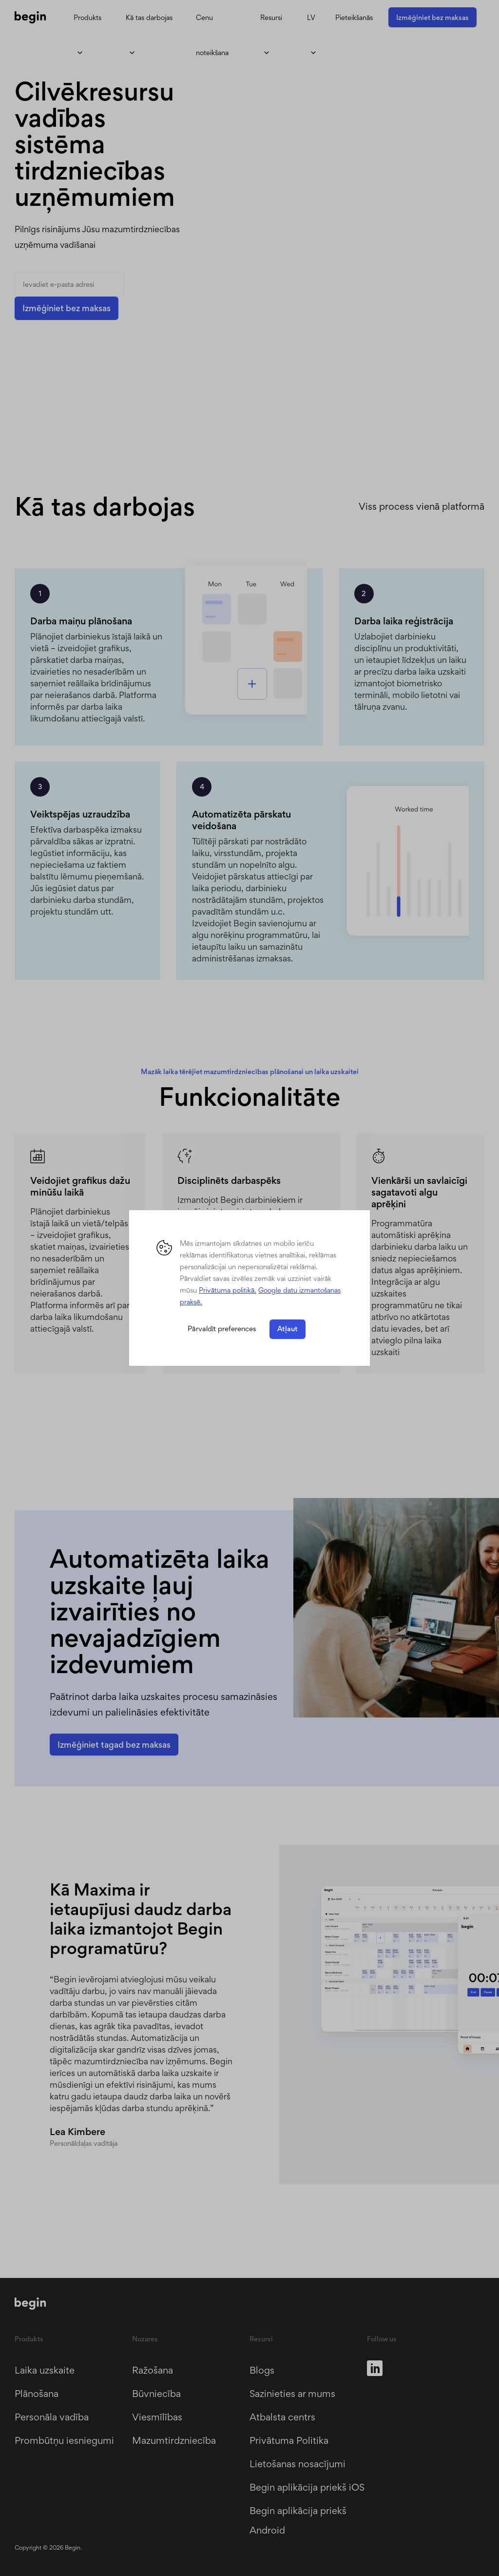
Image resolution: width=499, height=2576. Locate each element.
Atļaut (287, 1328)
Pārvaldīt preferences (222, 1328)
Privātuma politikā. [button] (227, 1290)
